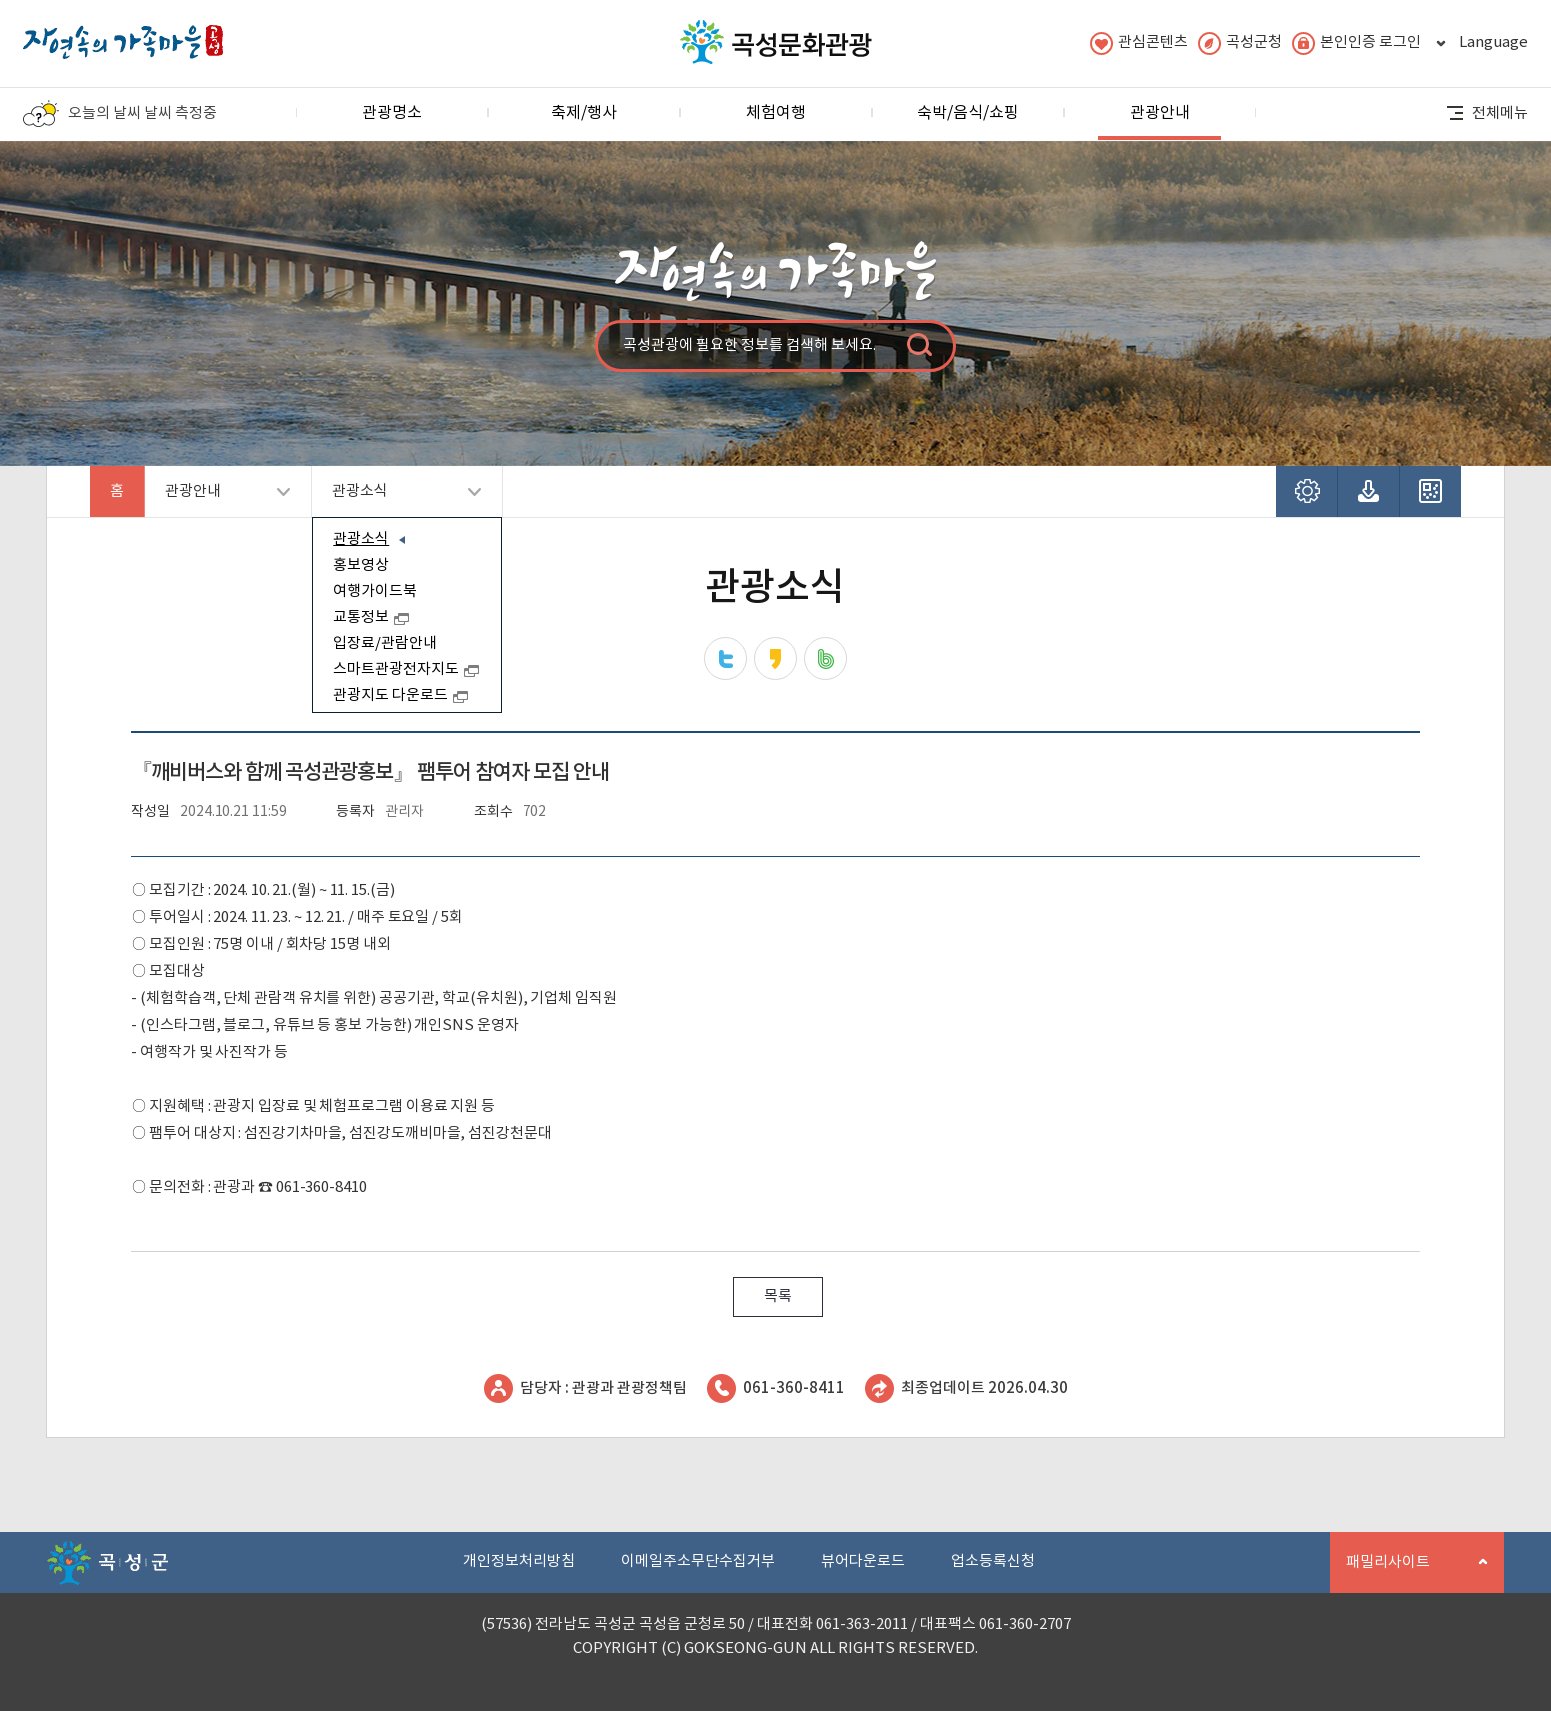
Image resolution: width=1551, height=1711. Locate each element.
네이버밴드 (825, 658)
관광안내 (1159, 121)
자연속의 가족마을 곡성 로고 (123, 36)
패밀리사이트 (1409, 1573)
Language (1479, 43)
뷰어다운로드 (863, 1561)
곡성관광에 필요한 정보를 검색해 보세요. (749, 345)
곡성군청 (1240, 43)
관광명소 (392, 113)
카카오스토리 (775, 658)
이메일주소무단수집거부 (698, 1561)
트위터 (725, 658)
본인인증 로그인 (1356, 43)
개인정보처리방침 (519, 1561)
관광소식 (396, 500)
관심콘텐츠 (1139, 43)
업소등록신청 (993, 1561)
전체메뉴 (1487, 113)
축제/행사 (584, 113)
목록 (778, 1296)
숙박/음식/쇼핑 (968, 113)
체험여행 (776, 113)
